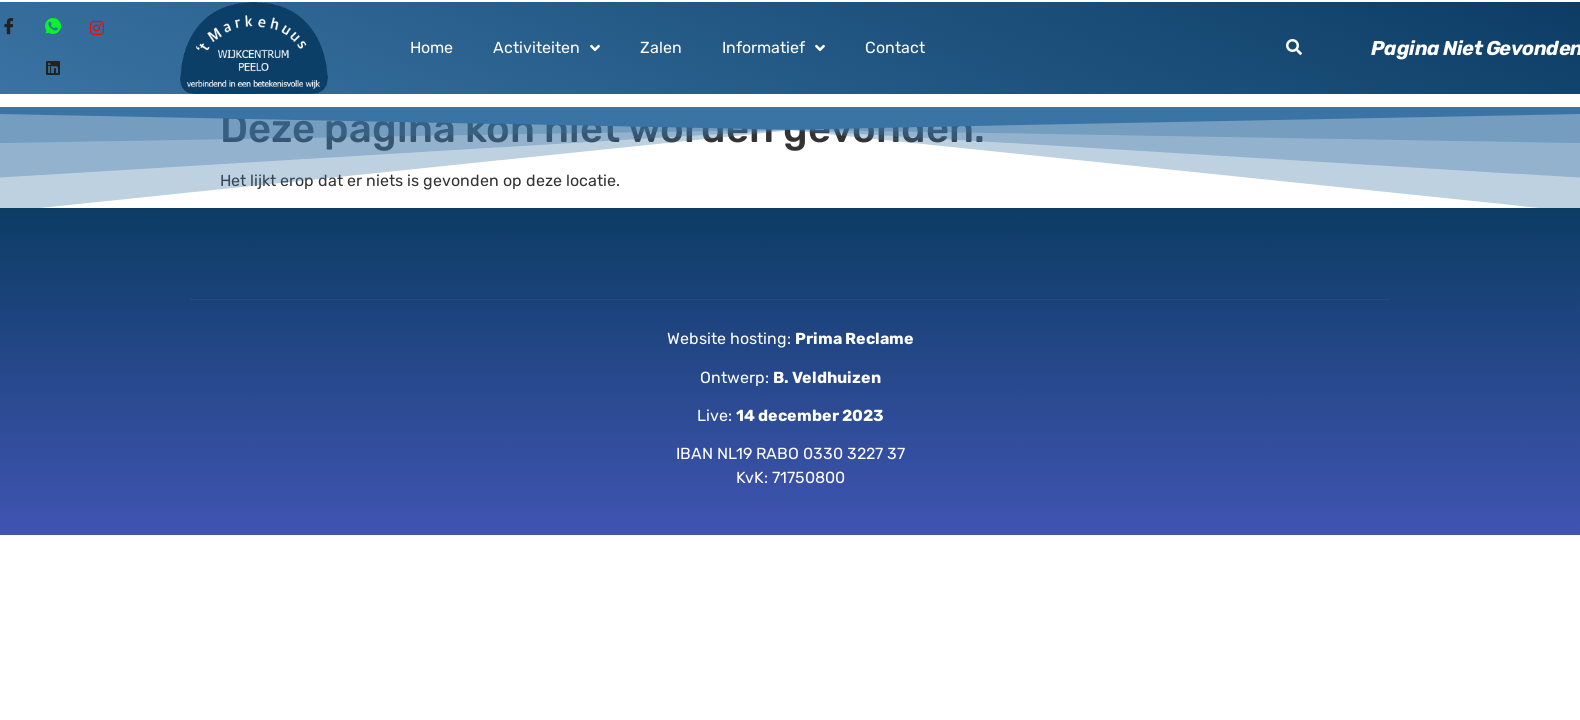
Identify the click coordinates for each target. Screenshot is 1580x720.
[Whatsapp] (53, 28)
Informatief (773, 48)
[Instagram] (97, 28)
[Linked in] (53, 68)
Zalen (661, 47)
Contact (895, 47)
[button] (1294, 47)
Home (431, 47)
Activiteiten (546, 48)
